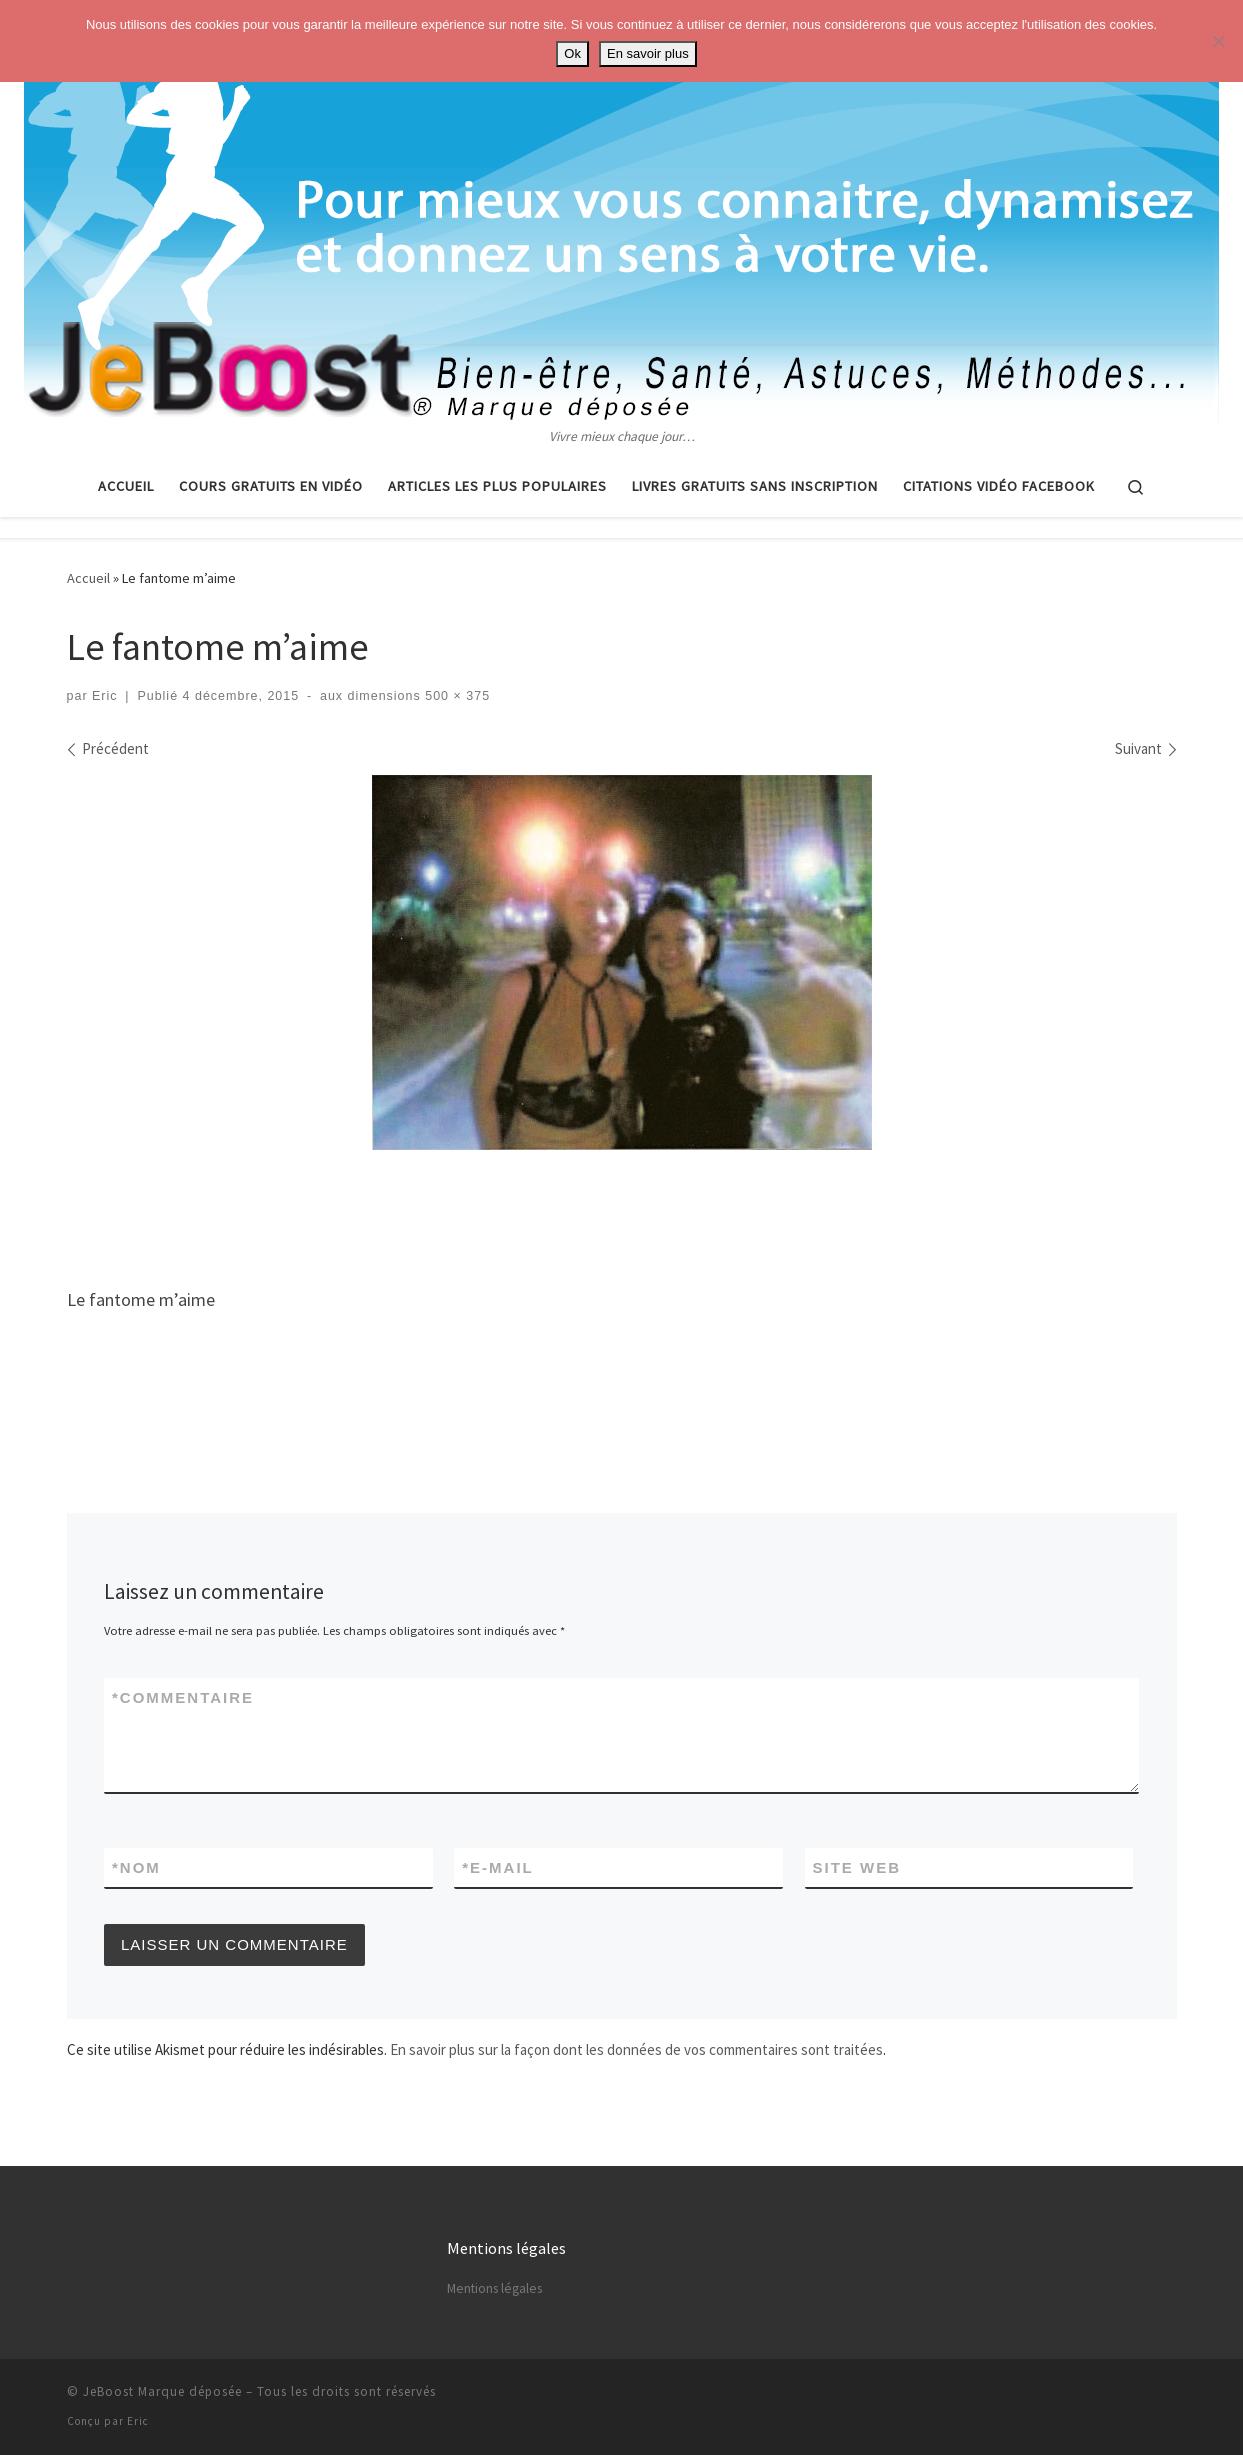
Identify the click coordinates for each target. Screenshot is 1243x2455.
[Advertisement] (622, 1211)
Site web (857, 1867)
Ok (572, 53)
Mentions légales (494, 2288)
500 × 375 (455, 696)
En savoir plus (648, 53)
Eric (105, 696)
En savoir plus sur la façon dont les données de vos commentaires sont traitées (636, 2049)
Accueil (88, 578)
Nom (136, 1867)
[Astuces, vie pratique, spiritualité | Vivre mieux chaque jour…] (621, 213)
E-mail (498, 1867)
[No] (1218, 41)
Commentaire (183, 1697)
